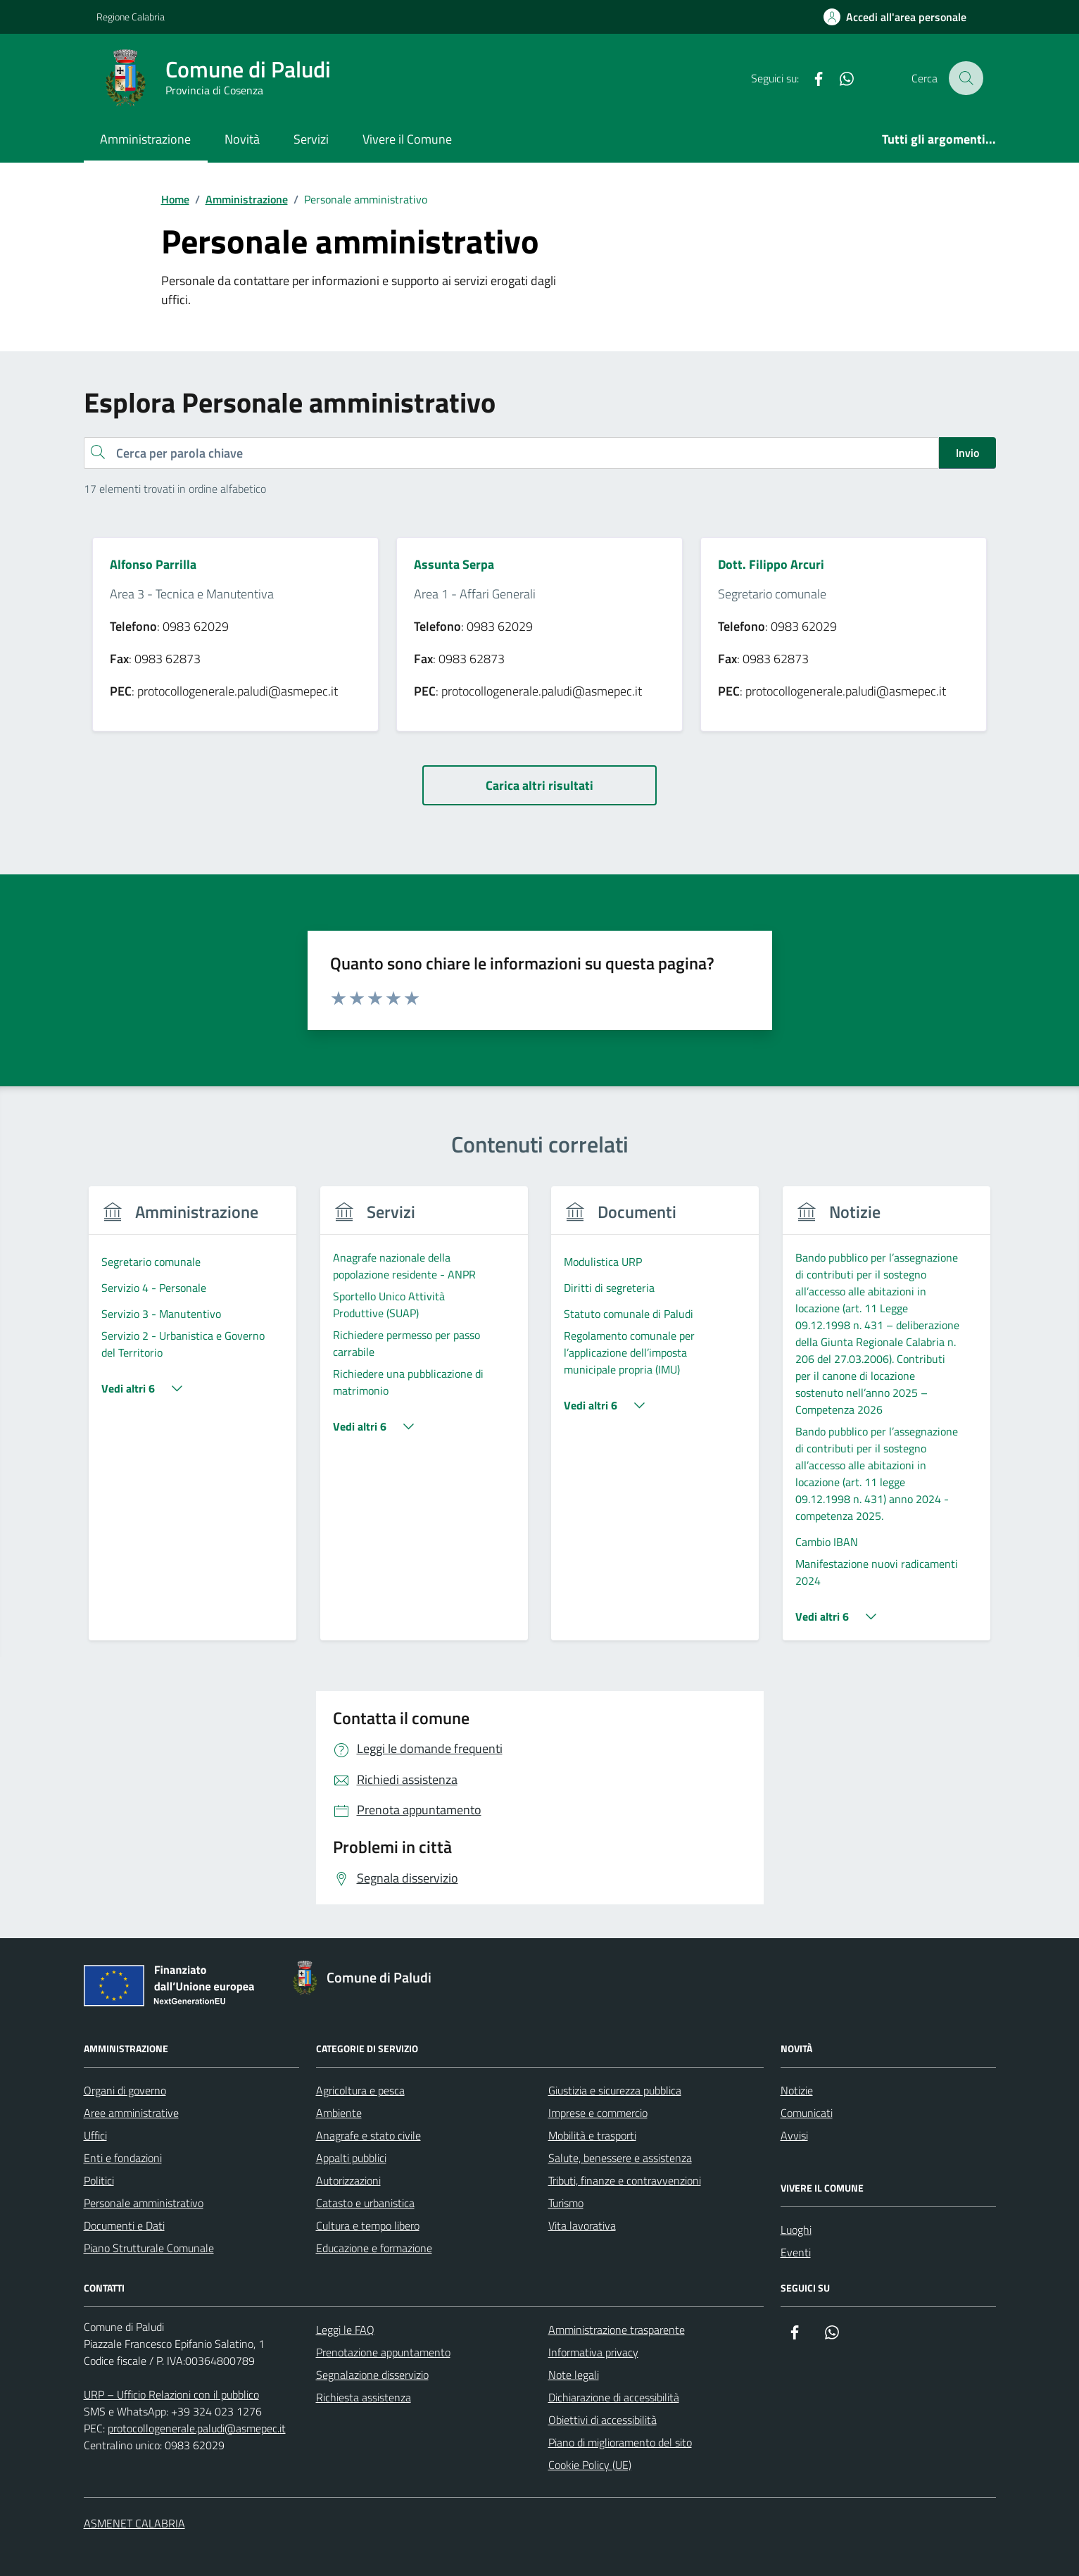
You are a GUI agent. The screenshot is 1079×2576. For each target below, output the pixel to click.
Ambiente (339, 2112)
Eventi (796, 2252)
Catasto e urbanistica (365, 2202)
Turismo (565, 2202)
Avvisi (794, 2135)
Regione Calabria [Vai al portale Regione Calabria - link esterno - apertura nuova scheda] (130, 16)
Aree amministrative (131, 2112)
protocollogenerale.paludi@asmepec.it (197, 2428)
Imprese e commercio (598, 2112)
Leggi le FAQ (345, 2329)
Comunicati (807, 2112)
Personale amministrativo (143, 2202)
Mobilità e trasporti (592, 2135)
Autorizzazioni (348, 2180)
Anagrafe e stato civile (368, 2135)
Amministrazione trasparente (616, 2329)
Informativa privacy (593, 2352)
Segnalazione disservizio (372, 2374)
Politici (99, 2180)
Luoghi (796, 2229)
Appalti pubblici (351, 2157)
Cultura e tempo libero (367, 2225)
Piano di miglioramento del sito (620, 2442)
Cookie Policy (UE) (589, 2464)
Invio (967, 452)
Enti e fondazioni (123, 2157)
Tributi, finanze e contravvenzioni (624, 2180)
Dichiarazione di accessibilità (613, 2397)
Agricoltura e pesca (360, 2090)
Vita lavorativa (582, 2225)
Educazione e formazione (374, 2247)
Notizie (797, 2090)
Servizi (311, 139)
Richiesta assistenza (363, 2397)
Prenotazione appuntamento (383, 2352)
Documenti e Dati (124, 2225)
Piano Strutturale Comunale (149, 2247)
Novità (242, 139)
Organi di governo (125, 2090)
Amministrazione (145, 139)
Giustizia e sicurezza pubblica (614, 2090)
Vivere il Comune (407, 139)
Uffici (95, 2135)
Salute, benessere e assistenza (620, 2157)
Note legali (573, 2374)
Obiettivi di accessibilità (602, 2419)
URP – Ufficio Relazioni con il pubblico (171, 2394)
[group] (193, 1422)
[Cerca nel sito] (966, 78)
